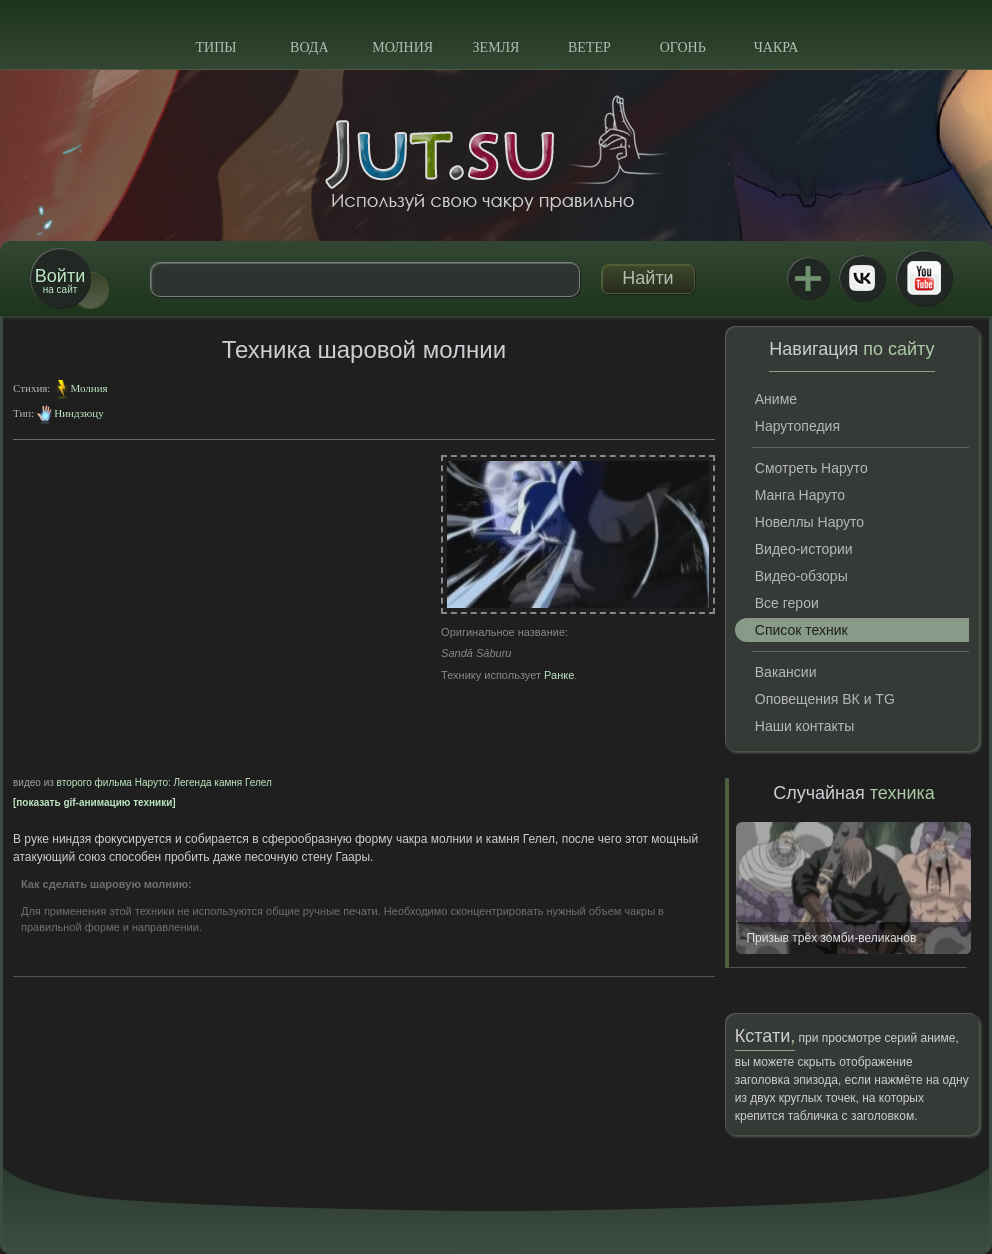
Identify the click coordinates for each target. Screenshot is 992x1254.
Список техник (801, 630)
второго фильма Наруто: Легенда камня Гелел (164, 782)
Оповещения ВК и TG (825, 699)
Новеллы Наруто (809, 522)
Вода (309, 47)
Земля (496, 47)
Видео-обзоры (801, 576)
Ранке (559, 675)
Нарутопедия (797, 426)
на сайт (60, 280)
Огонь (683, 47)
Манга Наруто (800, 495)
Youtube (924, 278)
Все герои (787, 603)
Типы (215, 47)
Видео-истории (804, 549)
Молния (402, 47)
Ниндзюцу (78, 413)
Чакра (776, 47)
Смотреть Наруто (811, 468)
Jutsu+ (808, 278)
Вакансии (786, 672)
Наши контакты (804, 726)
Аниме (776, 399)
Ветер (589, 47)
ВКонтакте (862, 278)
